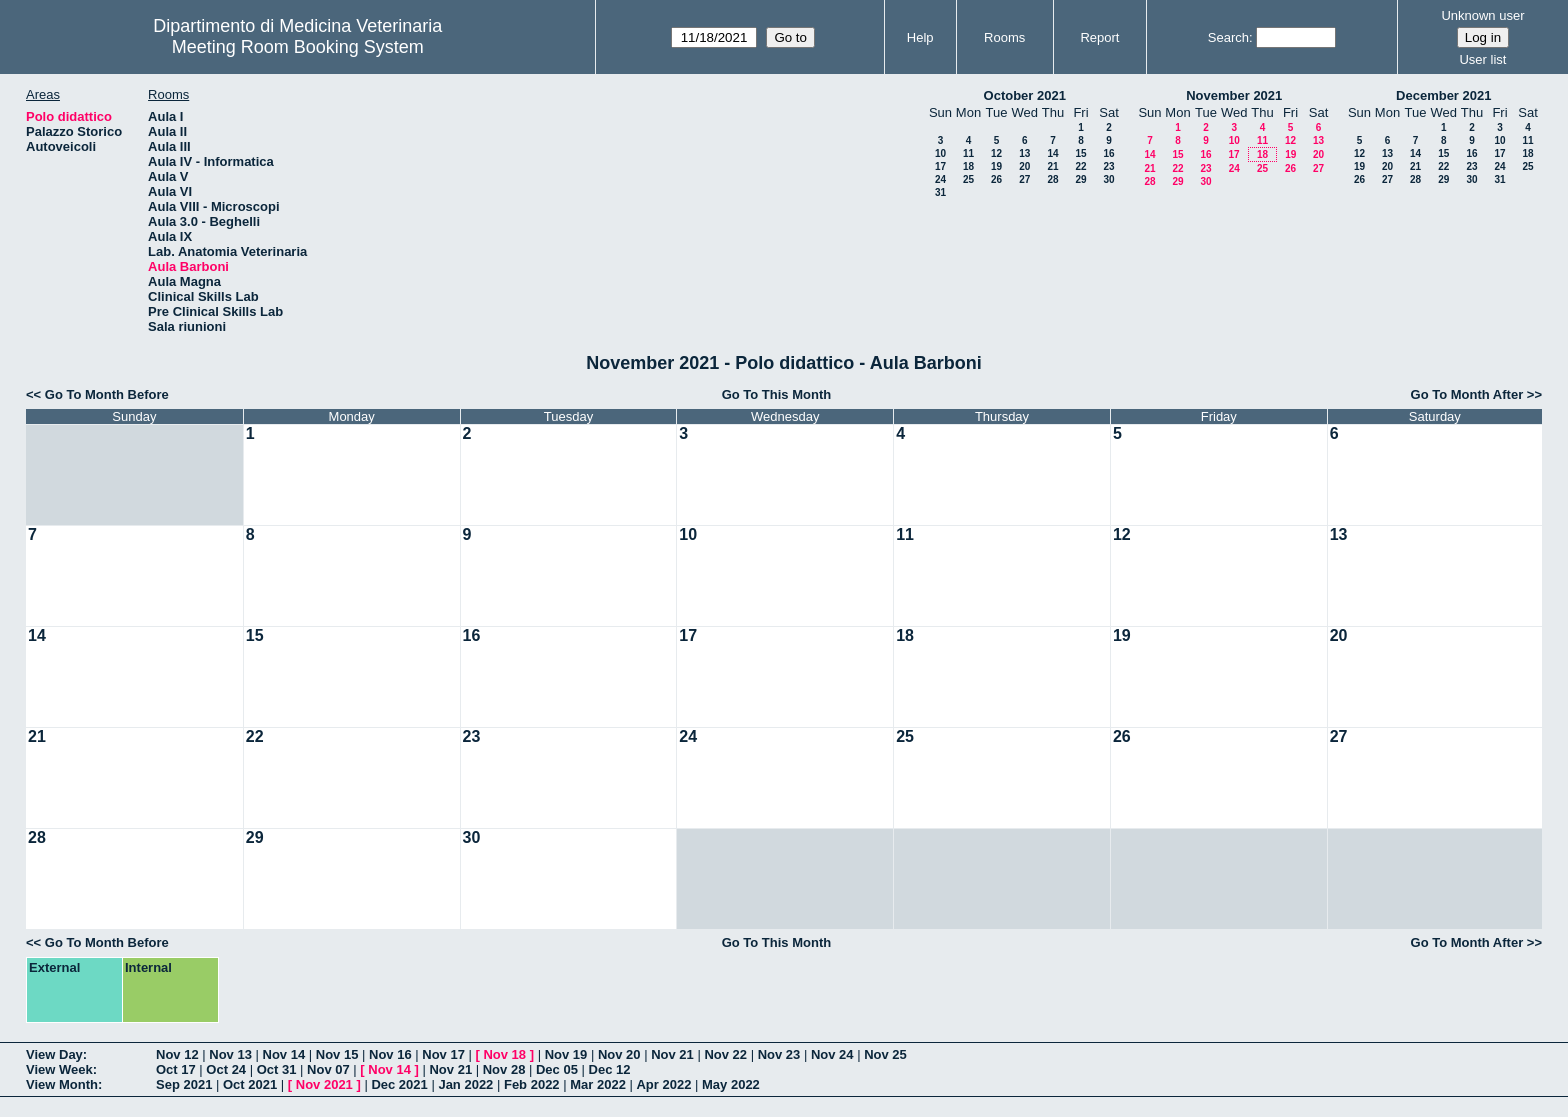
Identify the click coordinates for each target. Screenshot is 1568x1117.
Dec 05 (557, 1069)
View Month (62, 1084)
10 (940, 153)
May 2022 (731, 1084)
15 (1080, 153)
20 (1024, 166)
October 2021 (1025, 95)
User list (1482, 59)
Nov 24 (832, 1054)
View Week (59, 1069)
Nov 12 (177, 1054)
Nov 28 (504, 1069)
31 (940, 192)
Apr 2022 (663, 1084)
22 (1080, 166)
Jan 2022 (465, 1084)
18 (968, 166)
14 (1052, 153)
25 (968, 179)
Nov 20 (619, 1054)
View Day (54, 1054)
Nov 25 (885, 1054)
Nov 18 (504, 1054)
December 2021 (1443, 95)
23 (1108, 166)
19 (996, 166)
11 (968, 153)
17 (940, 166)
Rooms (1004, 37)
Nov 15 (337, 1054)
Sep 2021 (184, 1084)
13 (1024, 153)
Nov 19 (566, 1054)
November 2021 (1234, 95)
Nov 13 (230, 1054)
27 (1024, 179)
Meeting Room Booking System (298, 47)
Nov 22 (725, 1054)
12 (996, 153)
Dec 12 (610, 1069)
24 (940, 179)
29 (1080, 179)
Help (920, 37)
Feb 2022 (532, 1084)
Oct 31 (277, 1069)
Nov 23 (779, 1054)
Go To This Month (777, 394)
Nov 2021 (324, 1084)
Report (1099, 37)
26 (996, 179)
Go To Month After (1467, 394)
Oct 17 (176, 1069)
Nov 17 (443, 1054)
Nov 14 (284, 1054)
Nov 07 (328, 1069)
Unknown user (1482, 15)
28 (1052, 179)
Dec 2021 (399, 1084)
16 (1108, 153)
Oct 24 (226, 1069)
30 (1108, 179)
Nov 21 (672, 1054)
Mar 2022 (598, 1084)
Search (1228, 37)
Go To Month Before (107, 394)
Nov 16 (390, 1054)
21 (1052, 166)
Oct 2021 (250, 1084)
